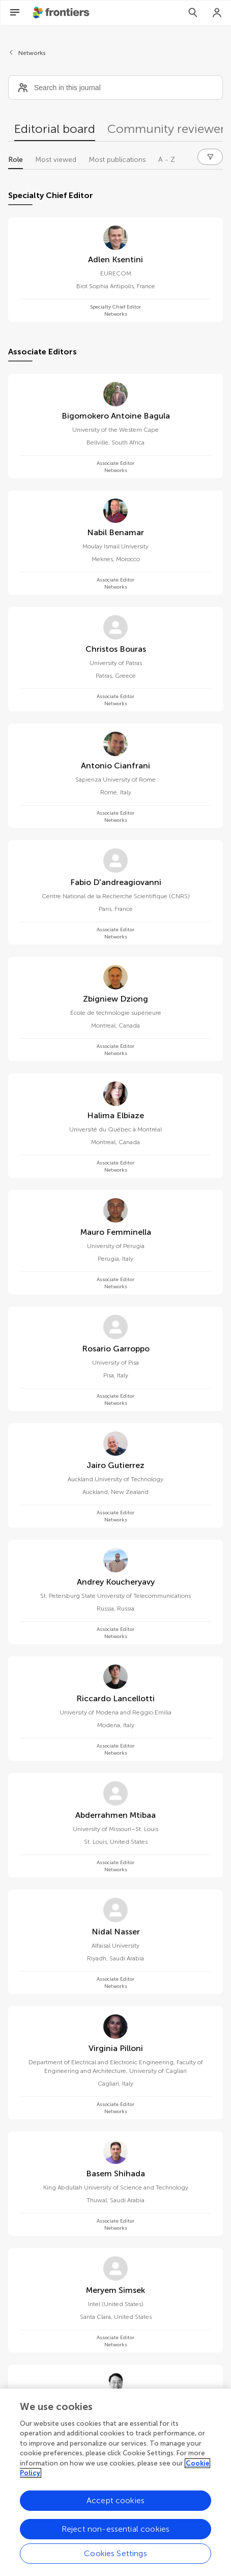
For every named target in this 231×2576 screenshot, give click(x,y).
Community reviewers (168, 128)
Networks (32, 53)
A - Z (166, 159)
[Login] (217, 13)
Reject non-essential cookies (115, 2530)
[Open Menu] (15, 13)
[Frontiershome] (62, 13)
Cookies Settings (115, 2554)
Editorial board (54, 128)
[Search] (193, 13)
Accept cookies (115, 2501)
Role (15, 159)
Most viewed (55, 159)
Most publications (117, 159)
